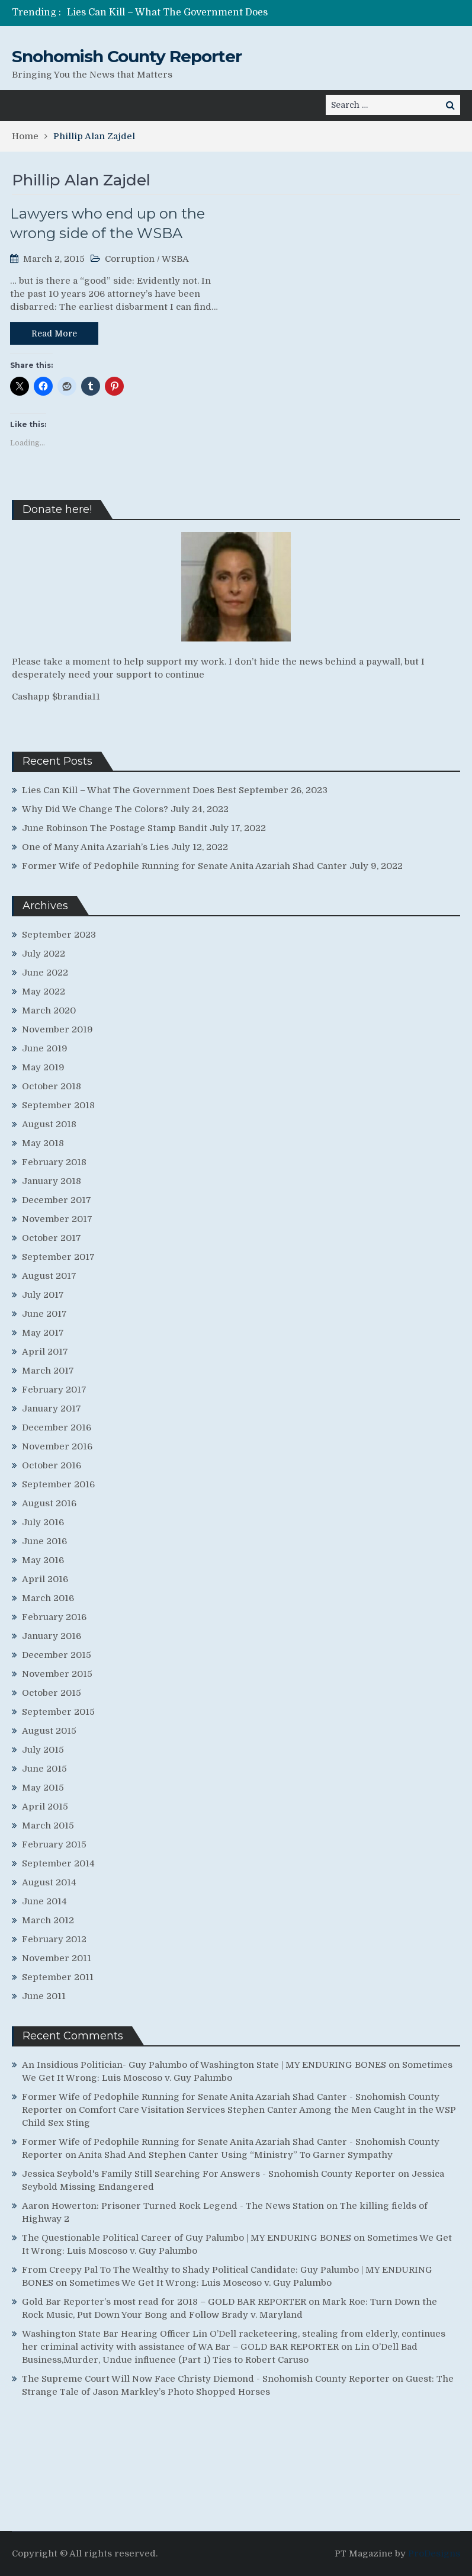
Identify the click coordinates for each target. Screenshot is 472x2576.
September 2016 (58, 1484)
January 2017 (51, 1408)
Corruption (130, 259)
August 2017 (49, 1276)
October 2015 (51, 1693)
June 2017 (44, 1313)
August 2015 (49, 1730)
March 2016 (48, 1598)
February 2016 (54, 1617)
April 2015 (45, 1806)
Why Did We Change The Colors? (95, 809)
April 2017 (45, 1351)
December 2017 (56, 1200)
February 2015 (54, 1844)
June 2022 (45, 972)
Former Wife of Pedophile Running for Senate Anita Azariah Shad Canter (184, 866)
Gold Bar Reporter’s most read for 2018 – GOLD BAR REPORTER (164, 2301)
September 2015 (58, 1711)
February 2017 (54, 1389)
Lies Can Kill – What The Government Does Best (129, 790)
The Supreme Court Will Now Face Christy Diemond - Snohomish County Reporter (206, 2378)
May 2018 (43, 1143)
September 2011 (58, 1977)
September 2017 (58, 1257)
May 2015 (43, 1787)
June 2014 (44, 1901)
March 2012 (48, 1920)
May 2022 (43, 991)
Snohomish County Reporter (127, 56)
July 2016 (43, 1522)
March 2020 (49, 1010)
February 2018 (54, 1162)
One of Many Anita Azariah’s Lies (95, 847)
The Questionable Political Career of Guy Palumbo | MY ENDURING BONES (186, 2237)
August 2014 (49, 1882)
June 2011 (44, 1996)
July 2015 (43, 1749)
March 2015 (48, 1825)
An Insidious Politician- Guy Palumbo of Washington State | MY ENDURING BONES (204, 2064)
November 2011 (56, 1958)
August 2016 (49, 1503)
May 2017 (43, 1332)
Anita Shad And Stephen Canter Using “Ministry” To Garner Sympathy (235, 2155)
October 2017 (51, 1238)
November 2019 (57, 1029)
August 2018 (49, 1124)
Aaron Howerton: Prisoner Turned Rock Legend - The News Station (173, 2205)
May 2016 (43, 1560)
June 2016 (44, 1541)
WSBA (175, 259)
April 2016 (45, 1579)
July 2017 (43, 1294)
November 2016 (57, 1446)
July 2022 (43, 953)
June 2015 (44, 1768)
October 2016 (51, 1465)
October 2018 (51, 1086)
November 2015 (57, 1674)
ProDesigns (434, 2553)
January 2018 (51, 1181)
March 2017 (48, 1370)
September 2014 (58, 1863)
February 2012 (54, 1939)
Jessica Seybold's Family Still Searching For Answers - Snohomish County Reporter (209, 2173)
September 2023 (59, 934)
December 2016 (56, 1427)
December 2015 (56, 1655)
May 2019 (43, 1067)
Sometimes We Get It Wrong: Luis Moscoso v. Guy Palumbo (200, 2282)
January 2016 (51, 1636)
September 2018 (58, 1105)
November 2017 (57, 1219)
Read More (54, 333)
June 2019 (45, 1048)
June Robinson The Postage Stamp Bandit (114, 828)
